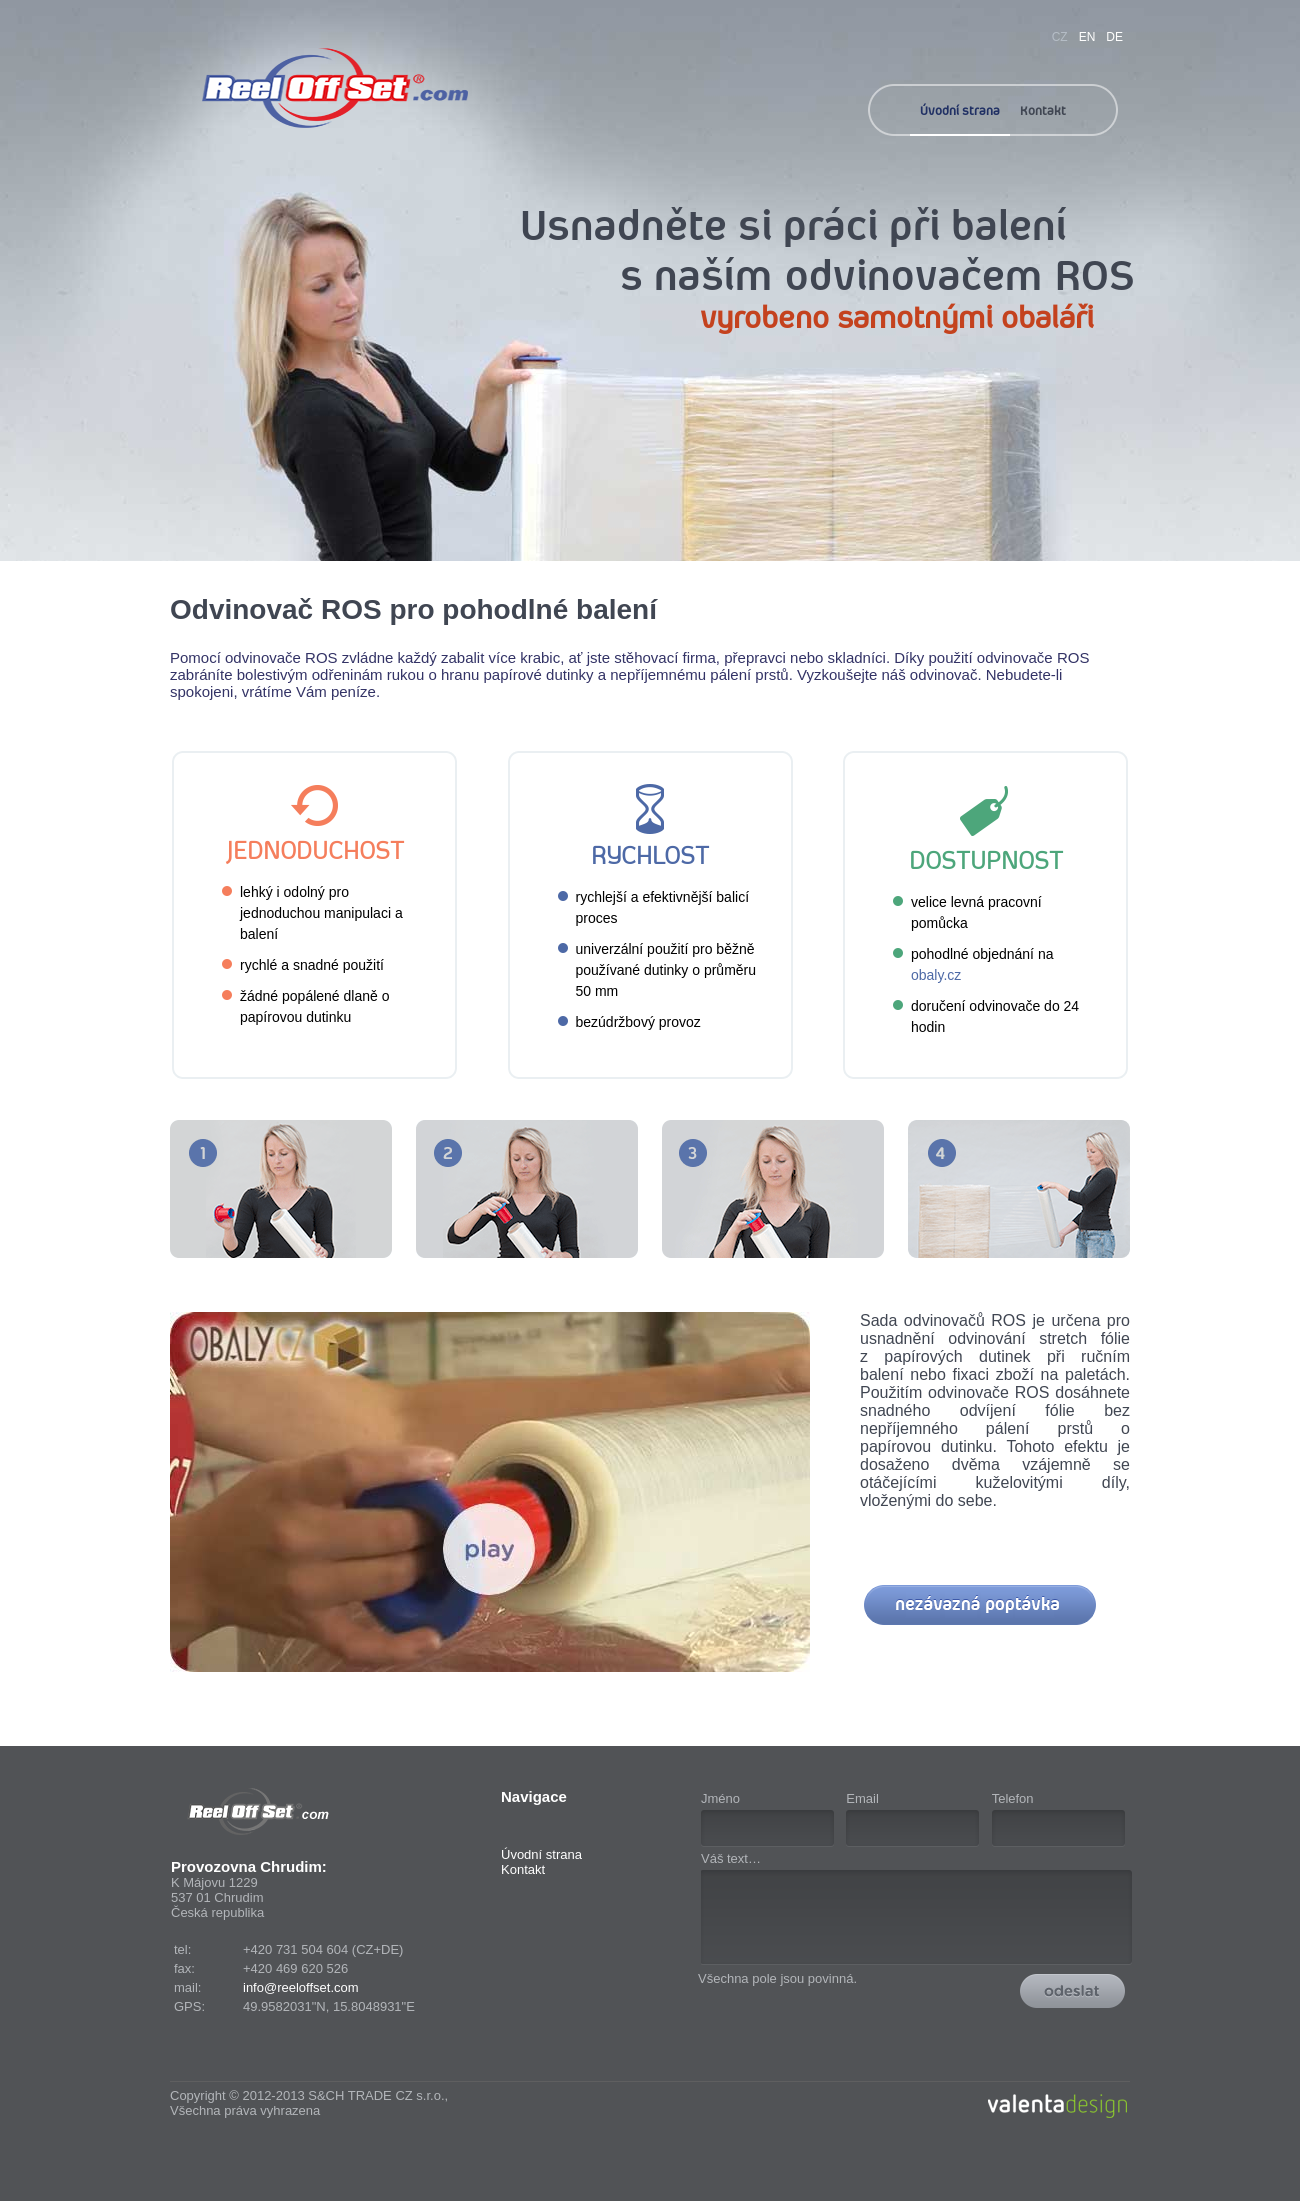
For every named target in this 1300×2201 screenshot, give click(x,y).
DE (1114, 37)
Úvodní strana (960, 110)
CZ (1060, 37)
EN (1087, 37)
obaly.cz (936, 975)
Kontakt (1043, 110)
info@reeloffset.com (301, 1987)
